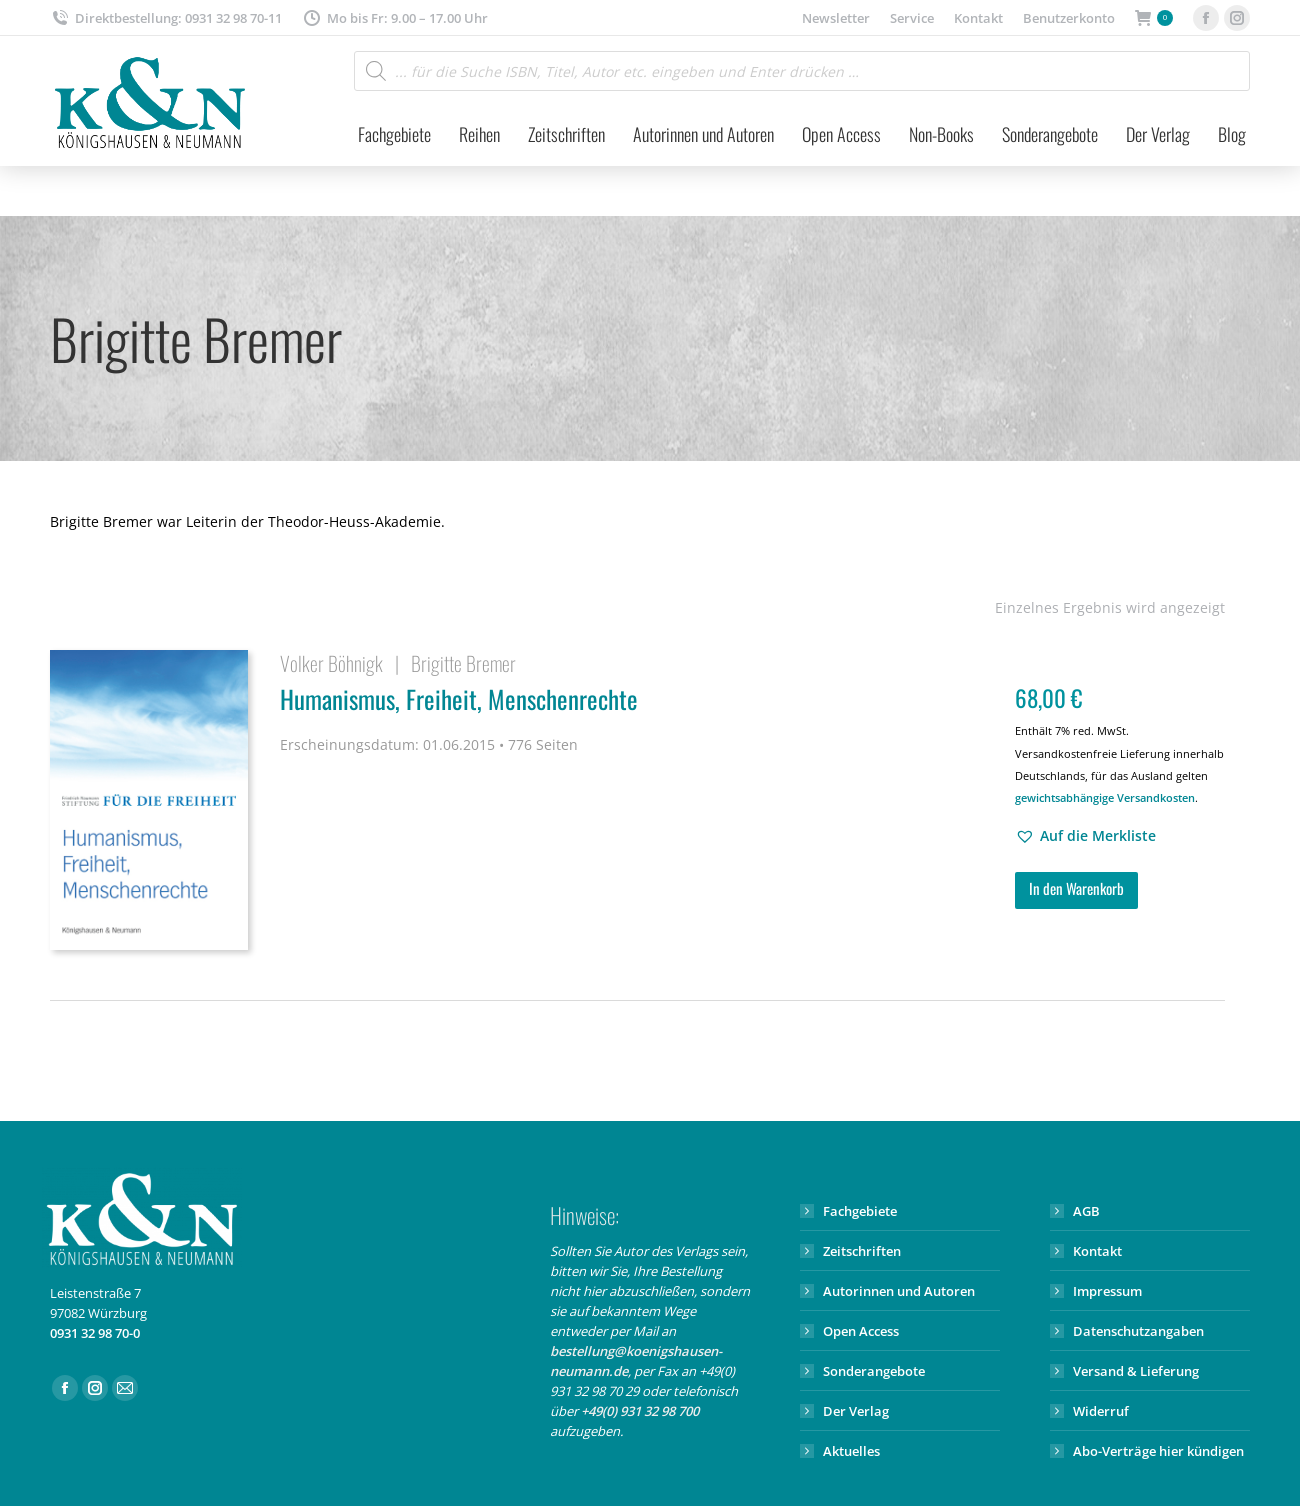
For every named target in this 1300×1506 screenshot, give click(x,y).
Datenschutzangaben (1138, 1331)
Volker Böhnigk (331, 663)
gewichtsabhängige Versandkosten (1105, 797)
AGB (1086, 1211)
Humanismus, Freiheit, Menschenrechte (635, 702)
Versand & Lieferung (1136, 1371)
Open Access (861, 1331)
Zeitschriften (862, 1251)
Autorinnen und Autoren (899, 1291)
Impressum (1107, 1291)
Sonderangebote (874, 1371)
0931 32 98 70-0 (95, 1333)
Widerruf (1101, 1411)
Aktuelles (851, 1451)
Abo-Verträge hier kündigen (1158, 1451)
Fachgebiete (860, 1211)
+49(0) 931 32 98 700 (640, 1411)
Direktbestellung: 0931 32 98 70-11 (166, 18)
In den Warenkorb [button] (1076, 888)
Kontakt (1097, 1251)
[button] (1085, 836)
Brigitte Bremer (463, 663)
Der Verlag (856, 1411)
